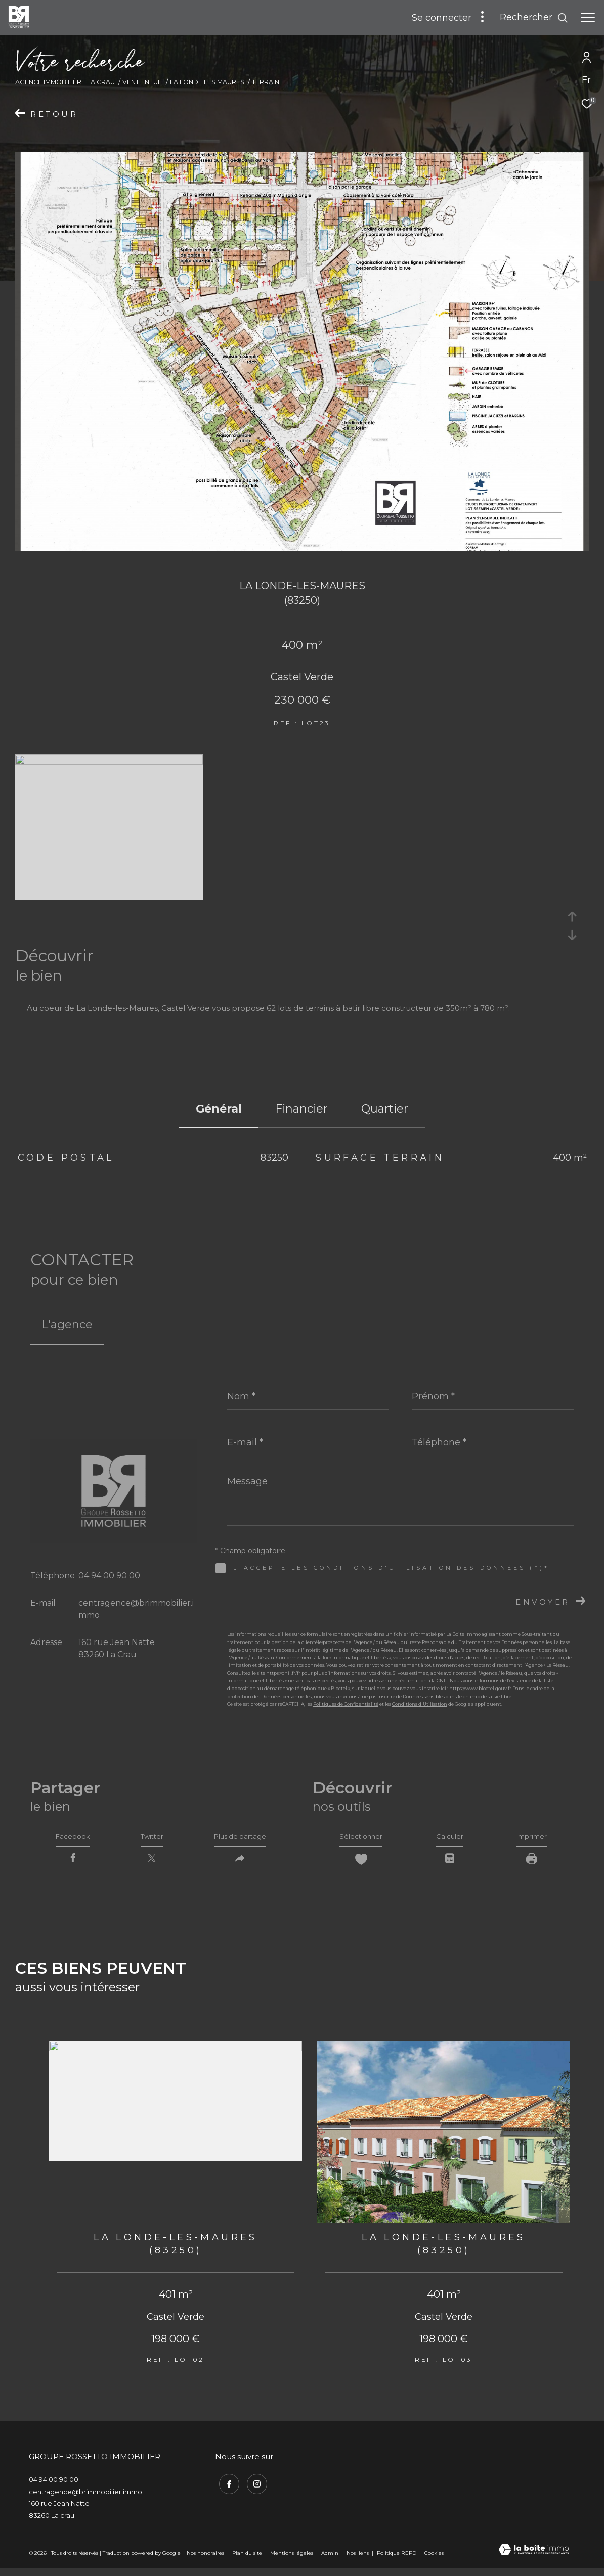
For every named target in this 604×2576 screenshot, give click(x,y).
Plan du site (248, 2559)
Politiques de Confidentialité (345, 1704)
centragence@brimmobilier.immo (85, 2498)
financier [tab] (301, 1109)
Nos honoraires (205, 2559)
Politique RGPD (396, 2559)
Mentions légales (292, 2559)
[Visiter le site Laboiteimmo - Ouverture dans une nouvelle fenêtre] (533, 2556)
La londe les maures (207, 82)
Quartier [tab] (384, 1109)
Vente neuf (142, 82)
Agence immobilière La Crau (65, 82)
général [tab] (219, 1109)
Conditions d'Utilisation (419, 1704)
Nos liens (358, 2559)
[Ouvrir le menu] (588, 17)
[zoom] (109, 762)
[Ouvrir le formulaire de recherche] (534, 17)
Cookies (434, 2559)
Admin (330, 2559)
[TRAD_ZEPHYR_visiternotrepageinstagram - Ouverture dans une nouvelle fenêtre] (253, 2487)
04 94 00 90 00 (109, 1575)
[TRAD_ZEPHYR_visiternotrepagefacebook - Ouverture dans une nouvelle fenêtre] (225, 2487)
